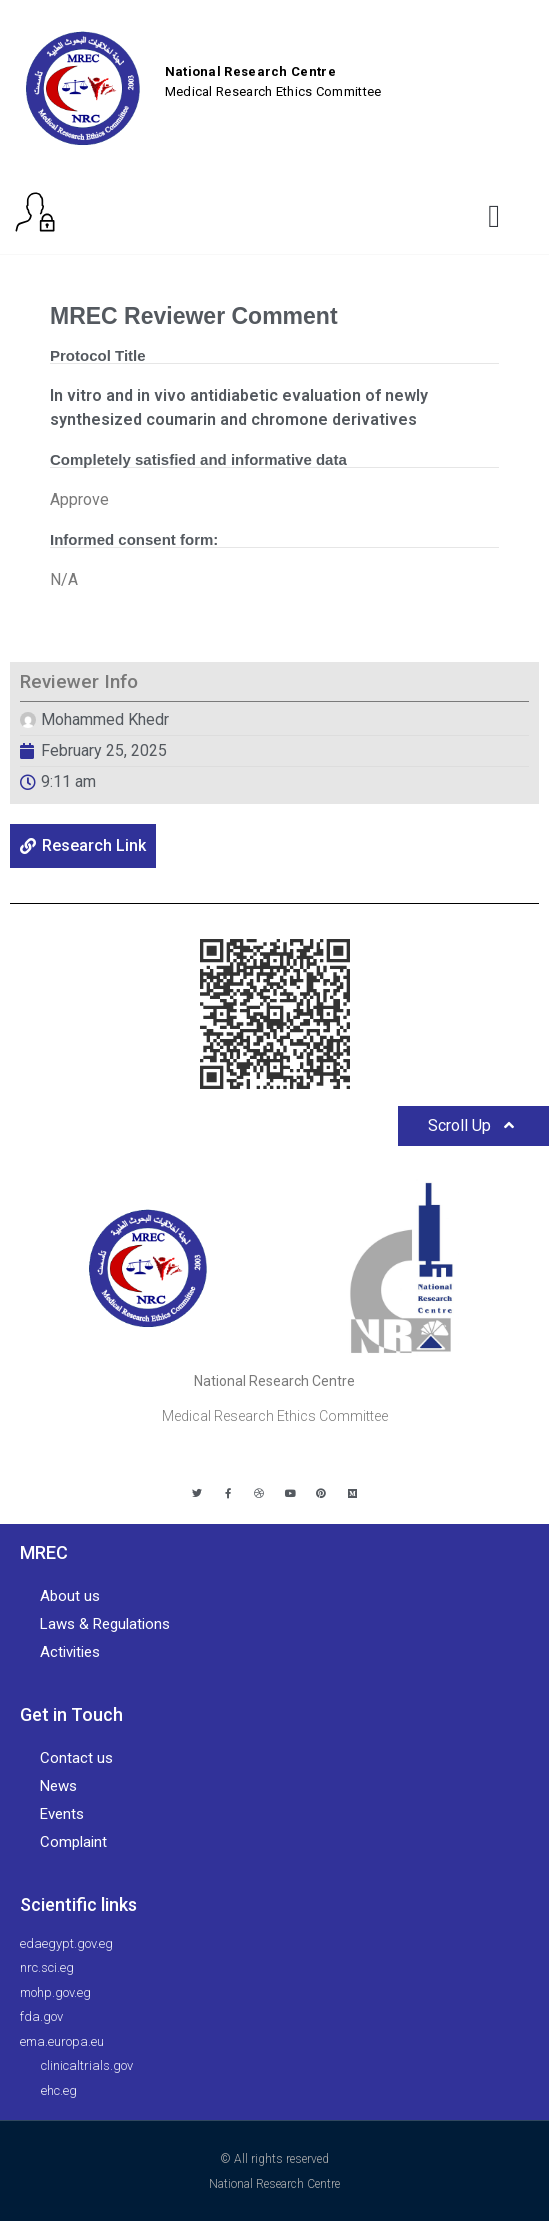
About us (70, 1596)
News (58, 1786)
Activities (70, 1652)
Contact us (76, 1758)
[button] (494, 216)
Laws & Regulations (105, 1624)
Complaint (73, 1842)
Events (62, 1814)
